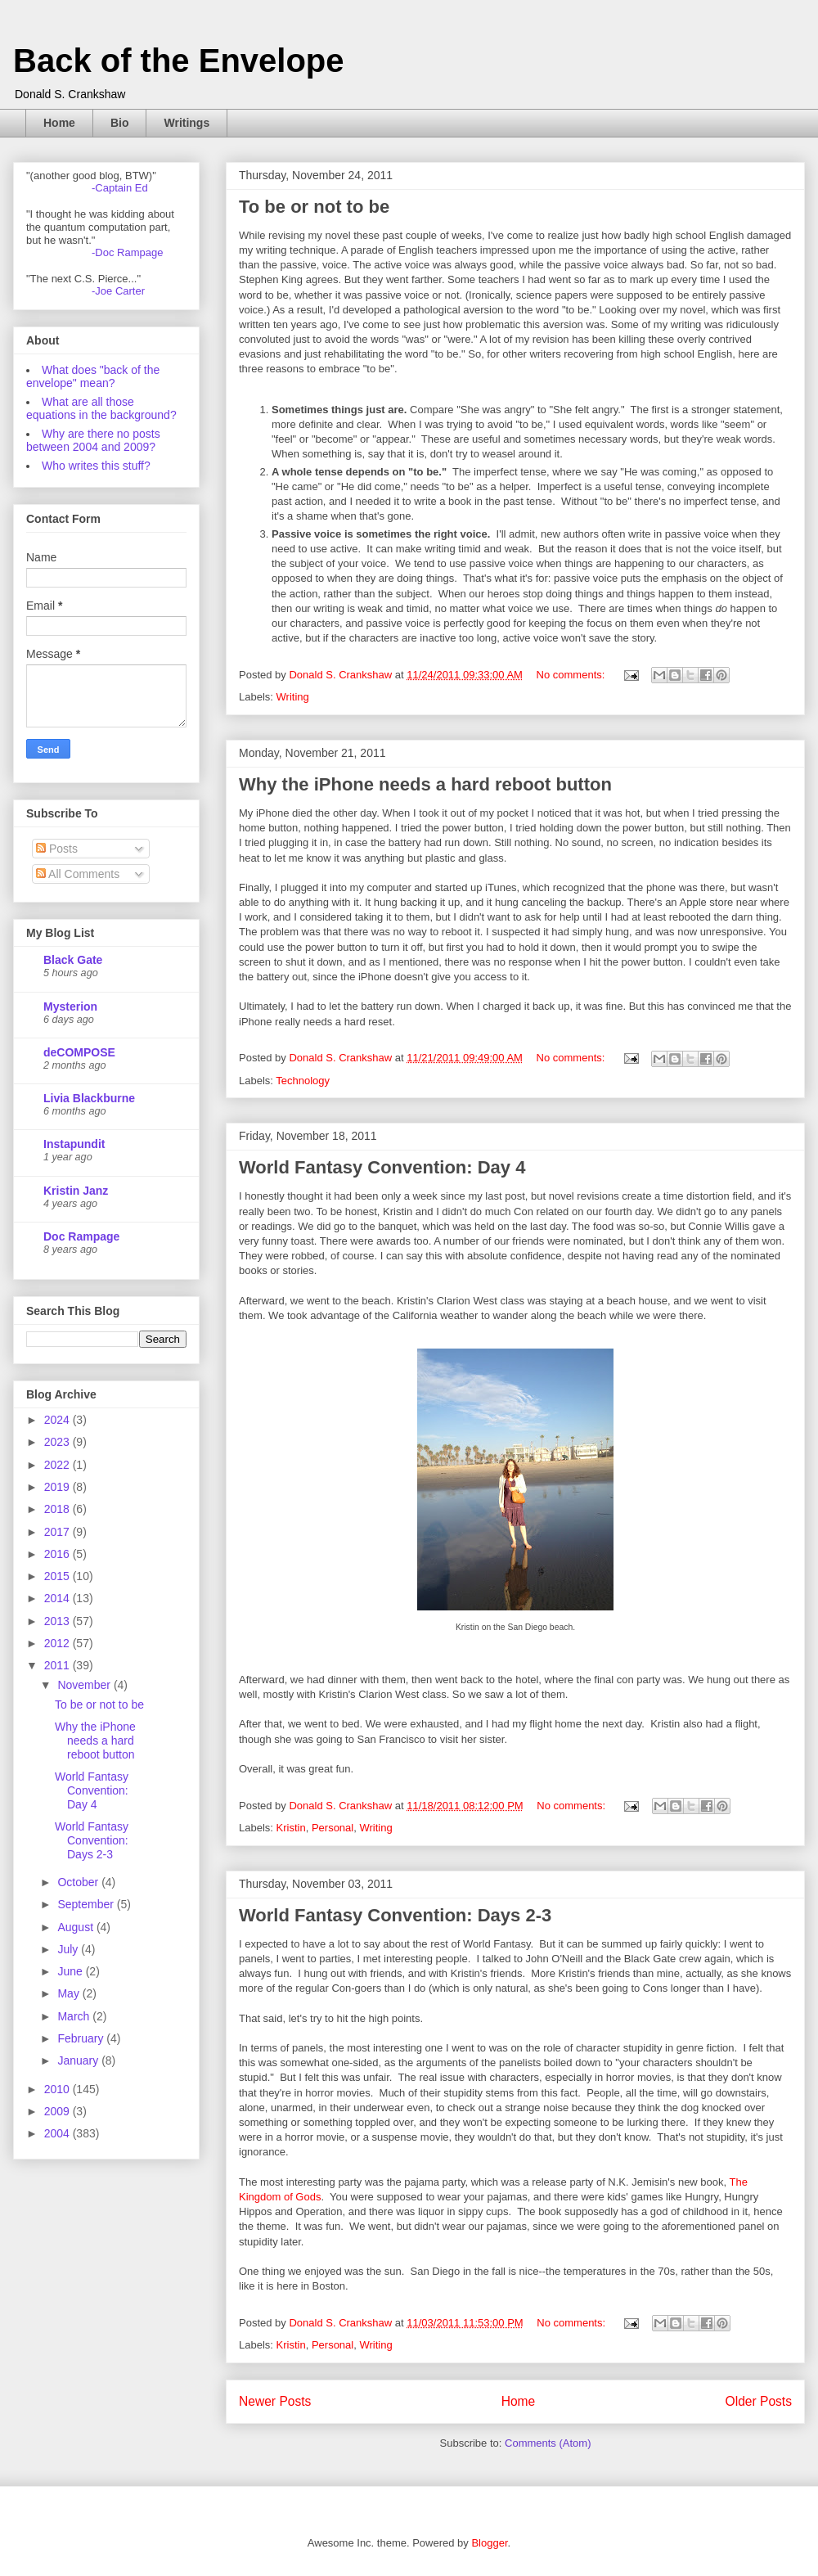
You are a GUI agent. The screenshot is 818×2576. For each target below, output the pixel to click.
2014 (58, 1598)
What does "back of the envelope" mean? (93, 376)
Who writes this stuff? (96, 465)
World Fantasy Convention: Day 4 (382, 1167)
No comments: (572, 675)
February (81, 2038)
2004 (58, 2133)
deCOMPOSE (79, 1052)
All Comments (77, 873)
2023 (58, 1441)
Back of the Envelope (178, 61)
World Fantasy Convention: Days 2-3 (395, 1915)
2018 (58, 1508)
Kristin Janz (75, 1190)
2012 (58, 1643)
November (85, 1684)
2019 (58, 1486)
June (71, 1971)
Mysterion (70, 1006)
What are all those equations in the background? (101, 408)
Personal (332, 1828)
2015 (58, 1576)
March (74, 2016)
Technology (303, 1080)
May (69, 1993)
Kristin (291, 1828)
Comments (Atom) (548, 2443)
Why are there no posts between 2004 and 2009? (93, 440)
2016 (58, 1553)
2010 (58, 2089)
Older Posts (759, 2401)
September (86, 1904)
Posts (57, 848)
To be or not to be (314, 206)
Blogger (489, 2543)
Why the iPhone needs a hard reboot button (425, 784)
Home (59, 122)
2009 (58, 2111)
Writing (292, 697)
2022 (58, 1464)
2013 (58, 1621)
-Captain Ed (120, 188)
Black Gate (72, 959)
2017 (58, 1531)
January (79, 2060)
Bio (119, 122)
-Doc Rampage (127, 252)
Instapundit (74, 1144)
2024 (58, 1419)
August (76, 1927)
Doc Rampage (81, 1236)
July (69, 1949)
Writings (186, 122)
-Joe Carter (118, 291)
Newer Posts (275, 2401)
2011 (58, 1665)
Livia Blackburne (89, 1098)
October (79, 1882)
